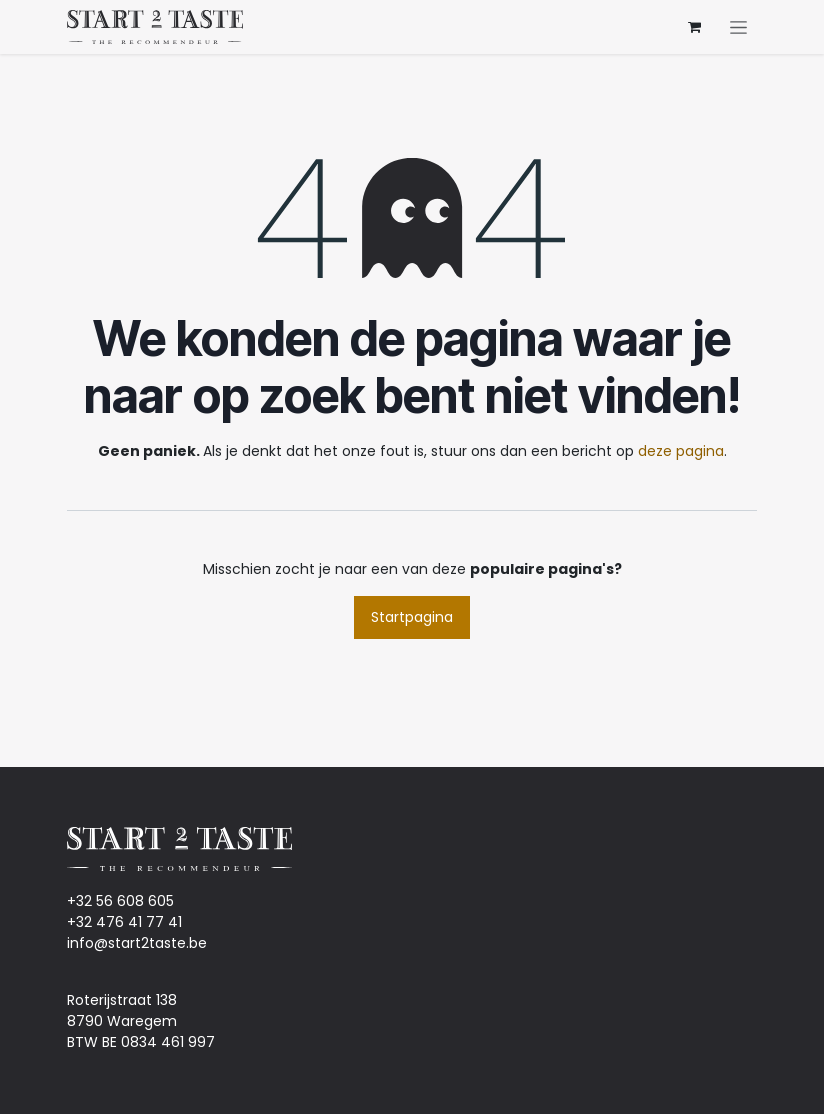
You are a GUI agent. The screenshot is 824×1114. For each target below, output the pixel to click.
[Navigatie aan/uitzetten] (738, 27)
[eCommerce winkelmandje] (694, 27)
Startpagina (412, 617)
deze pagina (681, 451)
